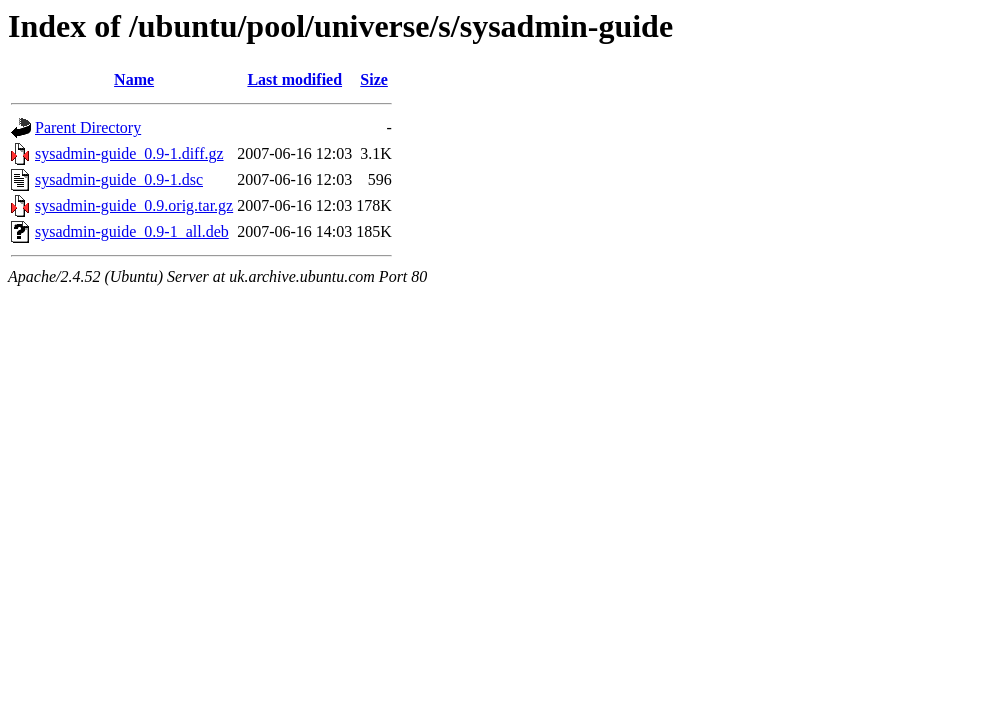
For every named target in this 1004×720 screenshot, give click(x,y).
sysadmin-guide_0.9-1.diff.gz (129, 153)
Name (134, 79)
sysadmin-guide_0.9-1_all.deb (132, 231)
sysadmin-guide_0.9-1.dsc (119, 179)
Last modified (294, 79)
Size (374, 79)
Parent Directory (88, 127)
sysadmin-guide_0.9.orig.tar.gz (134, 205)
